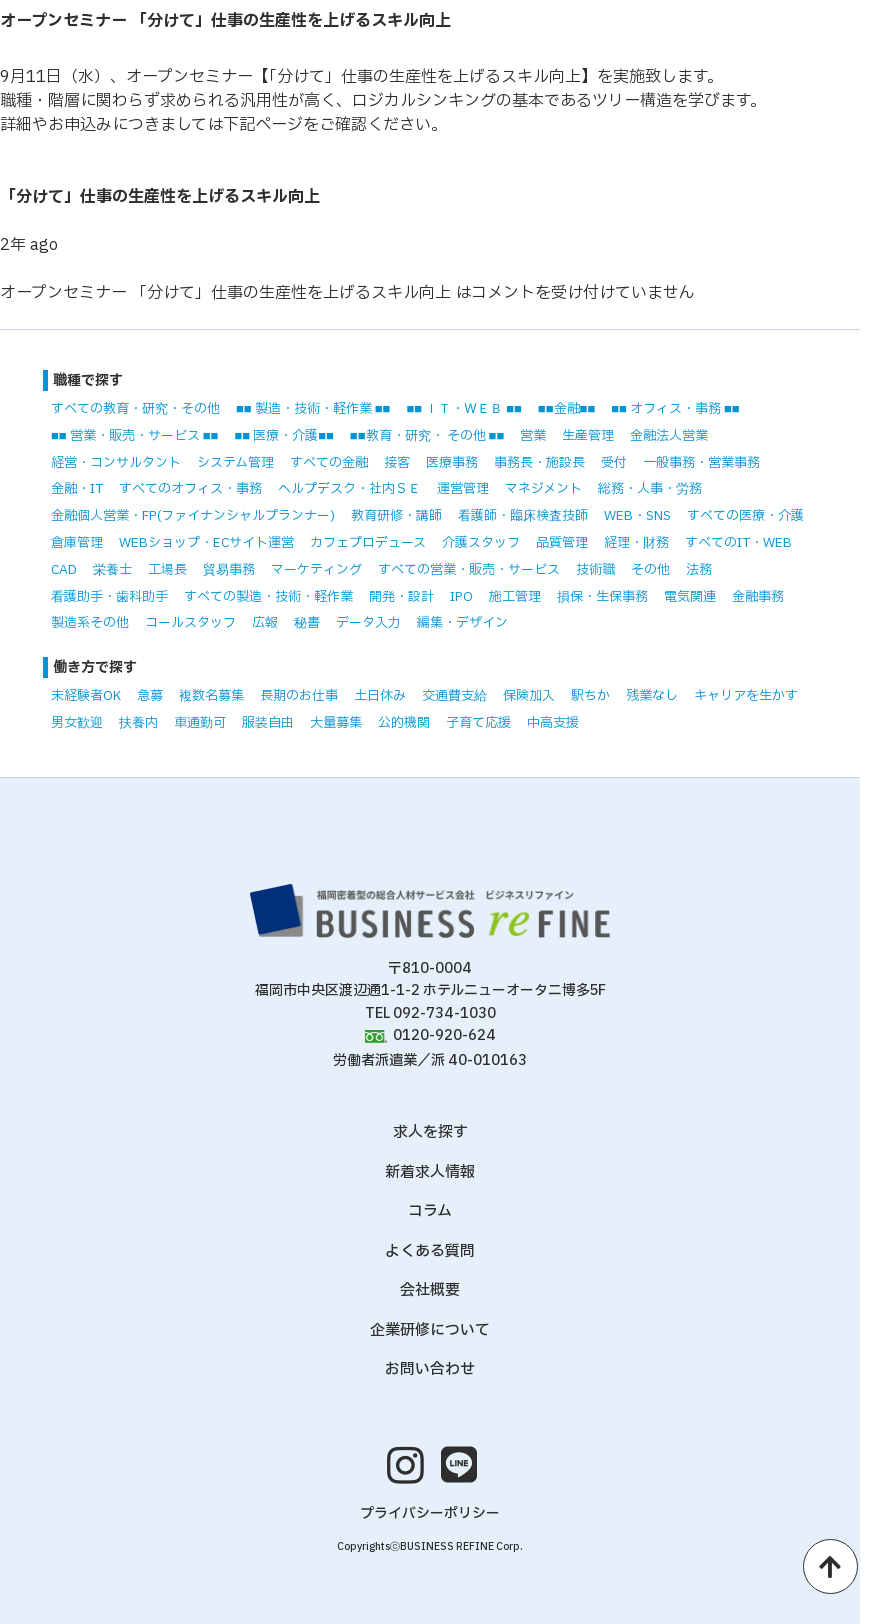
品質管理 (562, 543)
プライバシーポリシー (430, 1513)
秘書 (307, 623)
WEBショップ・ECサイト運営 (206, 543)
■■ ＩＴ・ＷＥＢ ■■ (463, 409)
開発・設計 (401, 597)
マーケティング (316, 570)
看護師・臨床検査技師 (523, 516)
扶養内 (138, 723)
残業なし (652, 696)
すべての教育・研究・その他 (135, 409)
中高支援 (553, 723)
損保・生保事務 (602, 597)
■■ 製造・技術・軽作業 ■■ (313, 409)
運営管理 (463, 489)
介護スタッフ (481, 543)
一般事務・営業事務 (701, 463)
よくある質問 (430, 1251)
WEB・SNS (637, 516)
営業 (533, 436)
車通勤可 (200, 723)
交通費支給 (454, 696)
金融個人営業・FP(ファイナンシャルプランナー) (193, 516)
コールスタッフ (190, 623)
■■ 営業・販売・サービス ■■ (134, 436)
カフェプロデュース (368, 543)
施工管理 (515, 597)
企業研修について (430, 1330)
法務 (699, 570)
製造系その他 (90, 623)
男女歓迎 (77, 723)
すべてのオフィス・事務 (190, 489)
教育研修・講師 (396, 516)
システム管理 (235, 463)
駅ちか (590, 696)
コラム (430, 1211)
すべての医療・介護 (745, 516)
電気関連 (690, 597)
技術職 (595, 570)
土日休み (380, 696)
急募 (150, 696)
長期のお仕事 (299, 696)
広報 (265, 623)
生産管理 (588, 436)
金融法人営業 (669, 436)
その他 (650, 570)
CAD (64, 570)
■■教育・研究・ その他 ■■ (427, 436)
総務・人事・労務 (650, 489)
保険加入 (529, 696)
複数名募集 (211, 696)
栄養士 (112, 570)
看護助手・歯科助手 (109, 597)
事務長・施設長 (539, 463)
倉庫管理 (77, 543)
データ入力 (368, 623)
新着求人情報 (430, 1172)
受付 (614, 463)
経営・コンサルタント (116, 463)
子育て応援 (478, 723)
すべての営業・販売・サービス (469, 570)
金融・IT (77, 489)
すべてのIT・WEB (738, 543)
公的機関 (404, 723)
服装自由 (268, 723)
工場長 (167, 570)
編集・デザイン (462, 623)
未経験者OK (86, 696)
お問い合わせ (430, 1369)
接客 (397, 463)
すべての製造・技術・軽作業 (268, 597)
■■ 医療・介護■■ (283, 436)
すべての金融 (329, 463)
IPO (461, 597)
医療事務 (452, 463)
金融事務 (758, 597)
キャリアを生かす (746, 696)
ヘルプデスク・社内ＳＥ (349, 489)
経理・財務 (636, 543)
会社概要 (430, 1290)
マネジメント (543, 489)
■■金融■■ (566, 409)
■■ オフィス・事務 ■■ (675, 409)
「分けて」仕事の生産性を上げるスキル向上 (160, 197)
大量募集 (336, 723)
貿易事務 (229, 570)
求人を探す (430, 1132)
